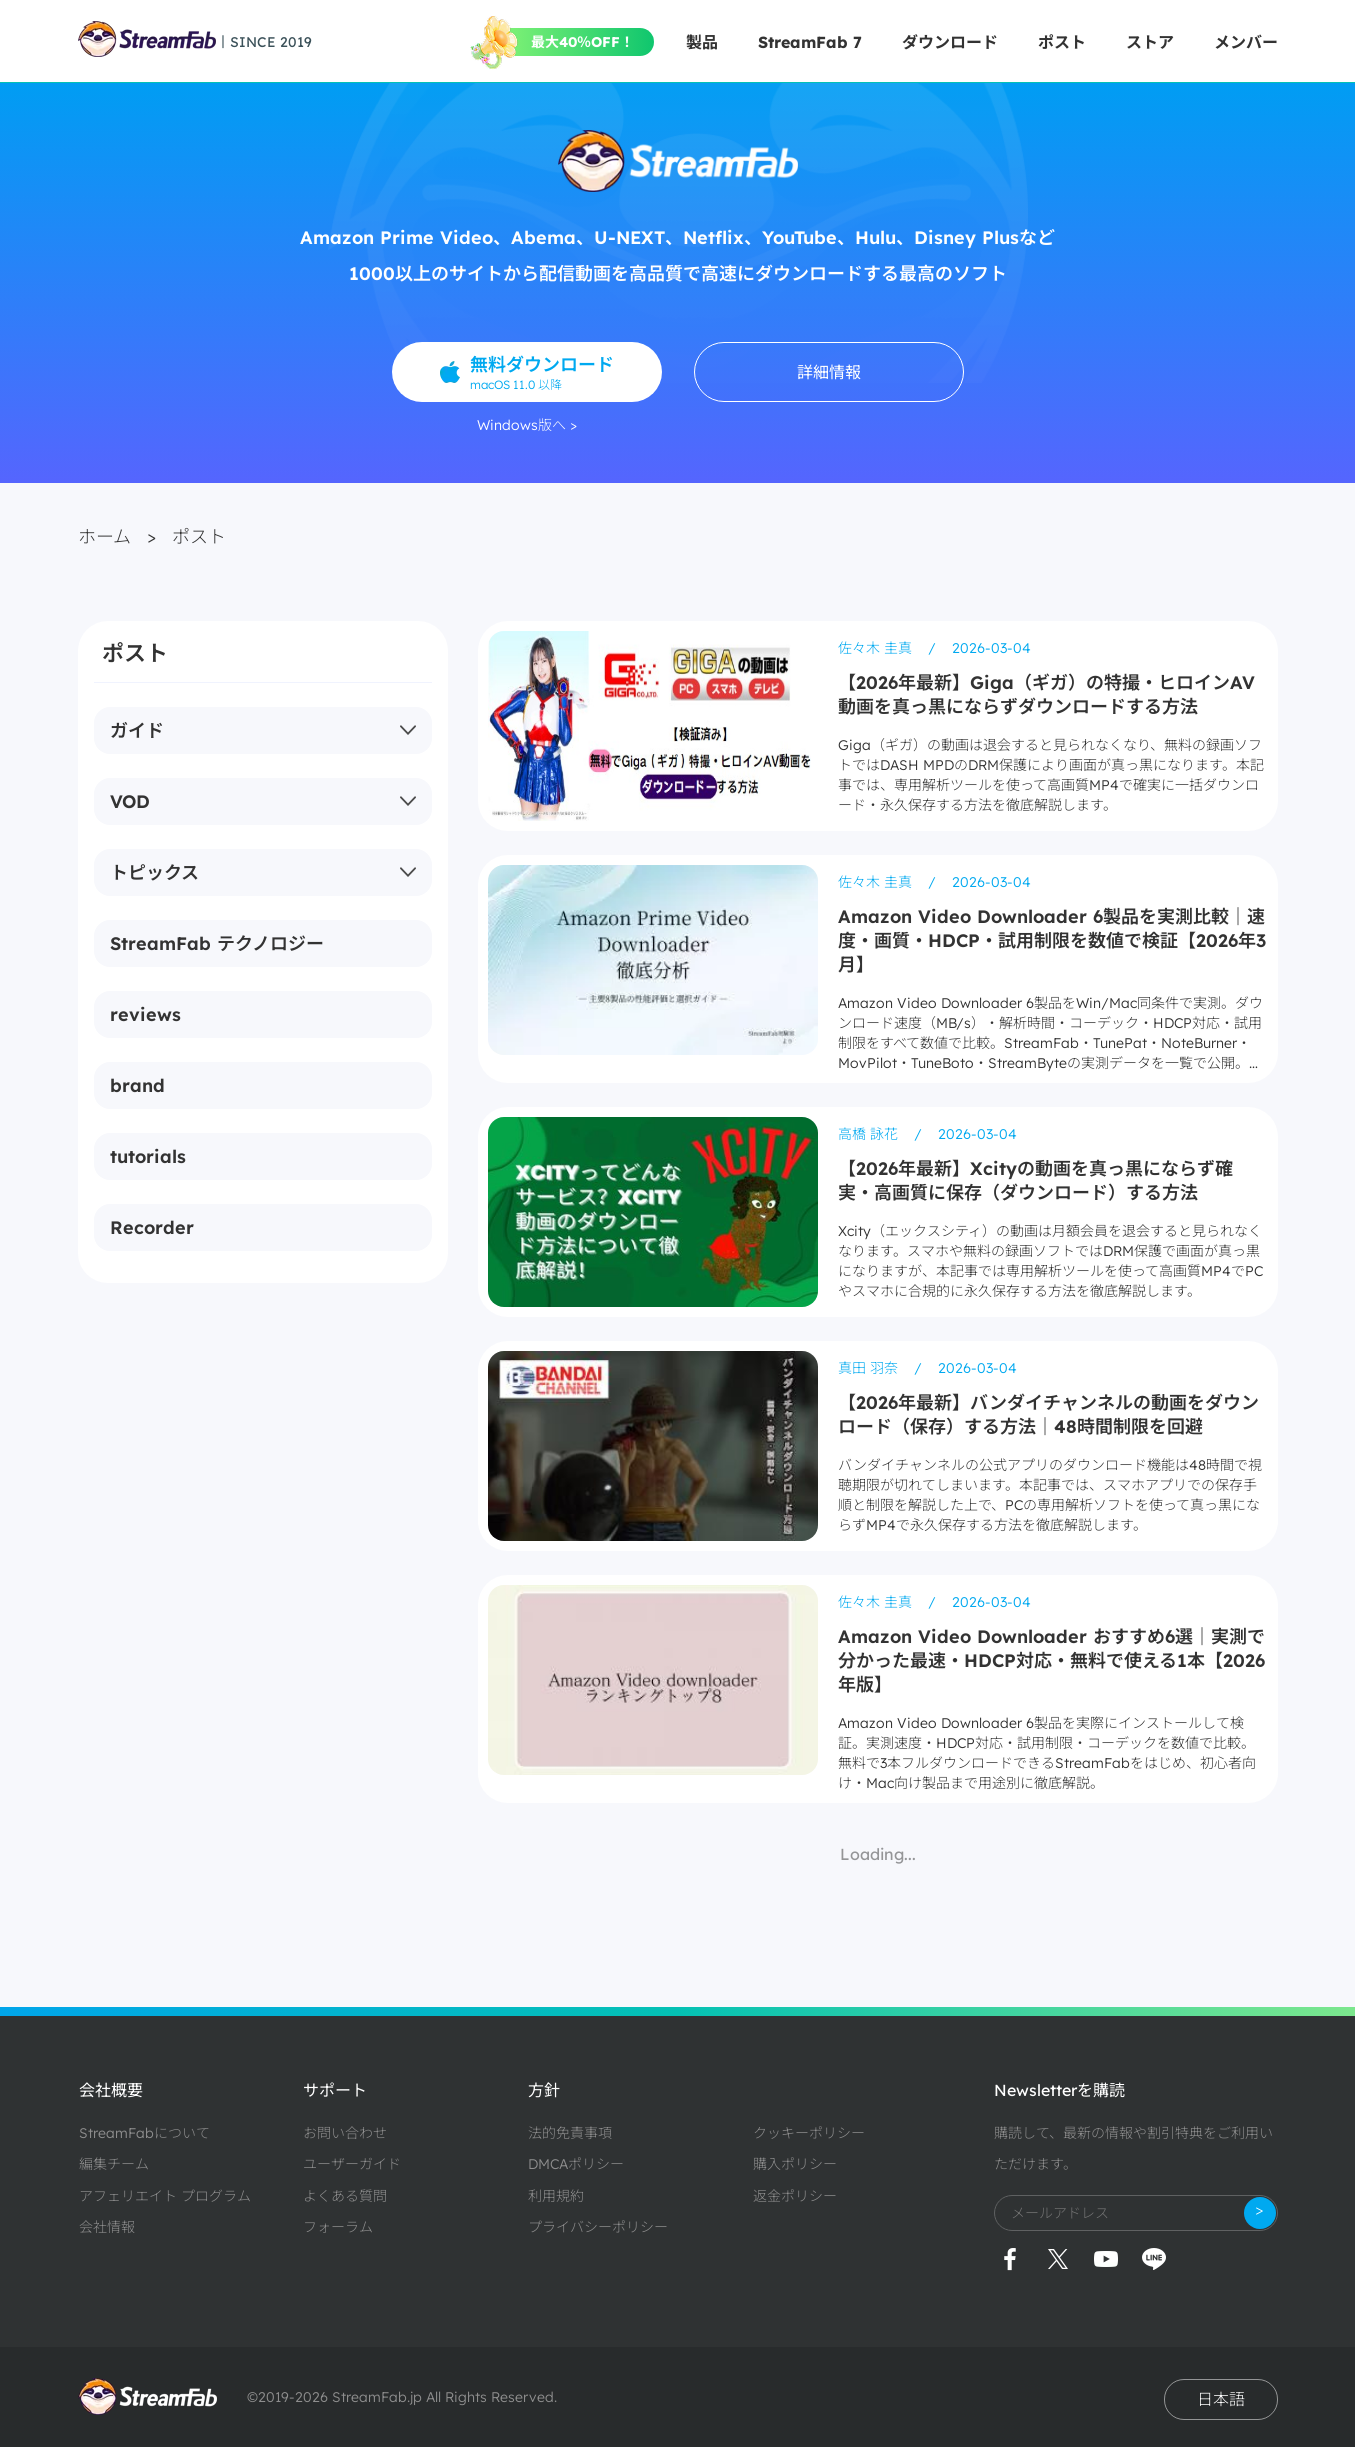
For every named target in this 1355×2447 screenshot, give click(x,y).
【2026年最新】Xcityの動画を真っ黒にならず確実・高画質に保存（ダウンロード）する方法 (1035, 1180)
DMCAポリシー (576, 2164)
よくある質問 (345, 2196)
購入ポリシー (795, 2164)
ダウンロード (950, 42)
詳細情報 (829, 372)
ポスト (1062, 42)
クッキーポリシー (809, 2133)
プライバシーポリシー (598, 2227)
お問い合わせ (345, 2133)
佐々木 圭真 (877, 648)
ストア (1150, 42)
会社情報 (107, 2227)
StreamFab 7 (810, 42)
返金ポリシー (795, 2196)
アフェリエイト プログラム (165, 2196)
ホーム (104, 536)
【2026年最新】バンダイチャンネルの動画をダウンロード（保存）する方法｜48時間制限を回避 (1048, 1414)
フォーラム (338, 2227)
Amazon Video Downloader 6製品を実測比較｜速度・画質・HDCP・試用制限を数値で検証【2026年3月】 (1052, 940)
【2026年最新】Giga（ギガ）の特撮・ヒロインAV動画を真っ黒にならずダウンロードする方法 (1046, 694)
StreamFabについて (144, 2133)
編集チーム (114, 2164)
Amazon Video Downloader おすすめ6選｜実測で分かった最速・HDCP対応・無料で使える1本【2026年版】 (1051, 1660)
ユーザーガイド (352, 2164)
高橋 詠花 (870, 1134)
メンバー (1246, 42)
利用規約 (556, 2196)
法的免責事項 (570, 2133)
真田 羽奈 (870, 1368)
